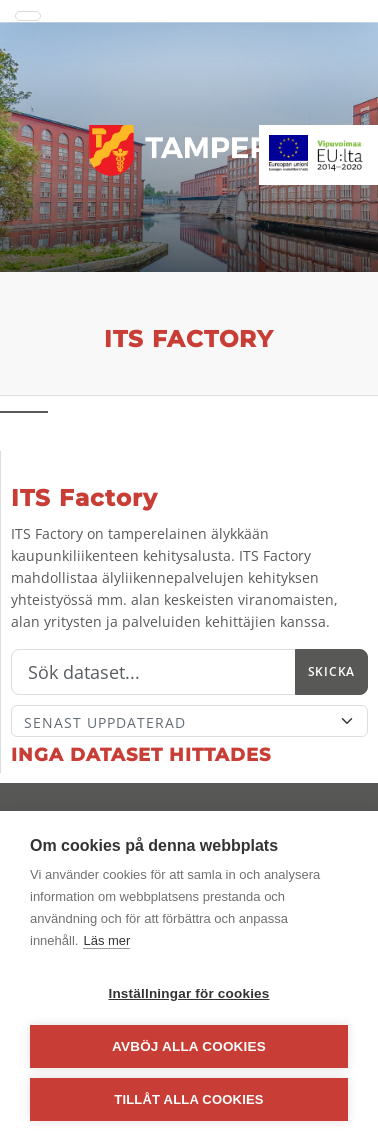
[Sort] (189, 721)
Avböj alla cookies (189, 1046)
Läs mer (106, 940)
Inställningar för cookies (188, 993)
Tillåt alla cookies (188, 1099)
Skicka (331, 671)
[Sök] (153, 672)
